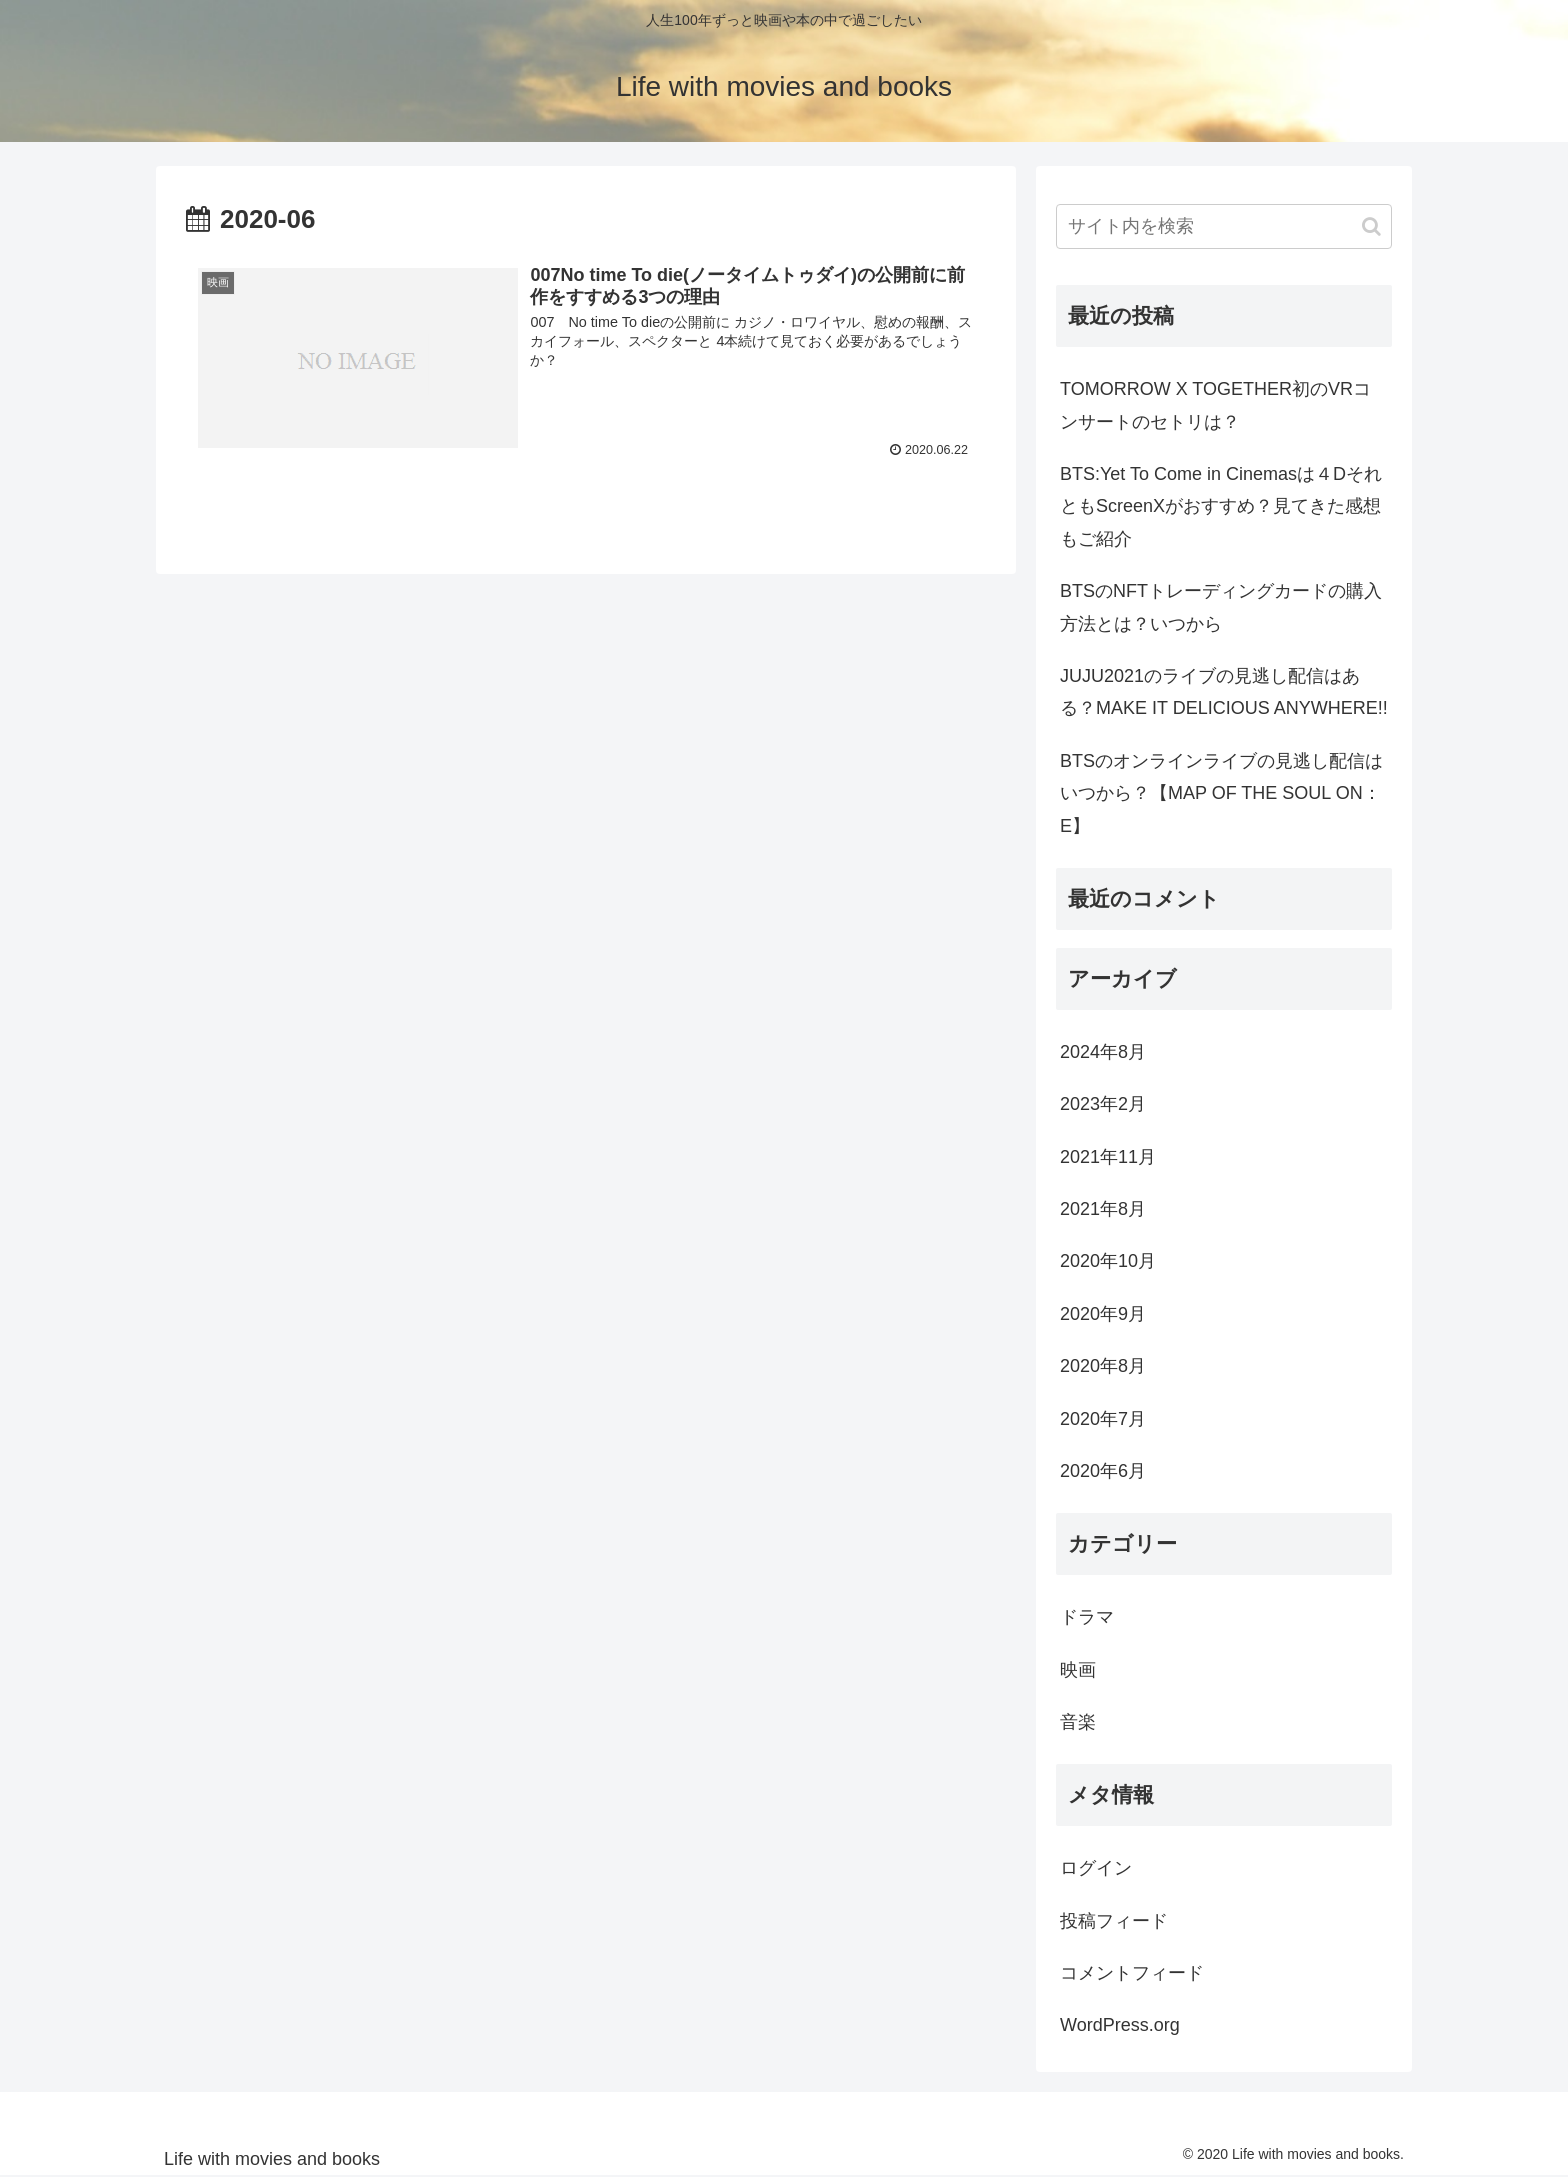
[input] (1224, 226)
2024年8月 (1103, 1052)
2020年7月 (1103, 1419)
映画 (1078, 1670)
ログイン (1096, 1868)
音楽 (1078, 1722)
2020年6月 (1103, 1471)
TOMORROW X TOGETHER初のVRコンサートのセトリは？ (1215, 405)
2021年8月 (1103, 1209)
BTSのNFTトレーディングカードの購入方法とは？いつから (1221, 607)
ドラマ (1087, 1617)
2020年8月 (1103, 1366)
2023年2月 (1103, 1104)
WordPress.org (1120, 2025)
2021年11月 (1108, 1157)
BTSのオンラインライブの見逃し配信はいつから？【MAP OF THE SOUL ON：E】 (1221, 793)
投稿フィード (1114, 1921)
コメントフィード (1132, 1973)
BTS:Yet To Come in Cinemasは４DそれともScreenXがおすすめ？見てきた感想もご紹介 (1221, 506)
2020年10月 (1108, 1261)
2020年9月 (1103, 1314)
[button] (1371, 226)
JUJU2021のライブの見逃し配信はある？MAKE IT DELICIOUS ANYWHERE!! (1224, 692)
